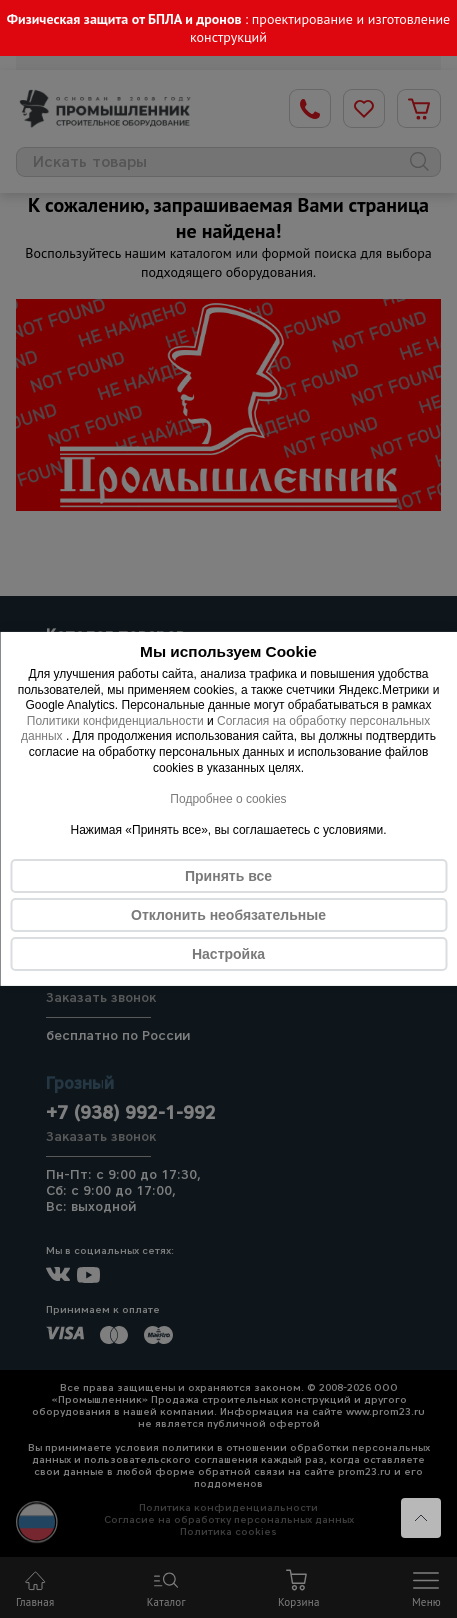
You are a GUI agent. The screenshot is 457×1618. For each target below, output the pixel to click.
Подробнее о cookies (228, 799)
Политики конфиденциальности (115, 721)
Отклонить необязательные (228, 915)
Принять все (228, 876)
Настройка (228, 954)
